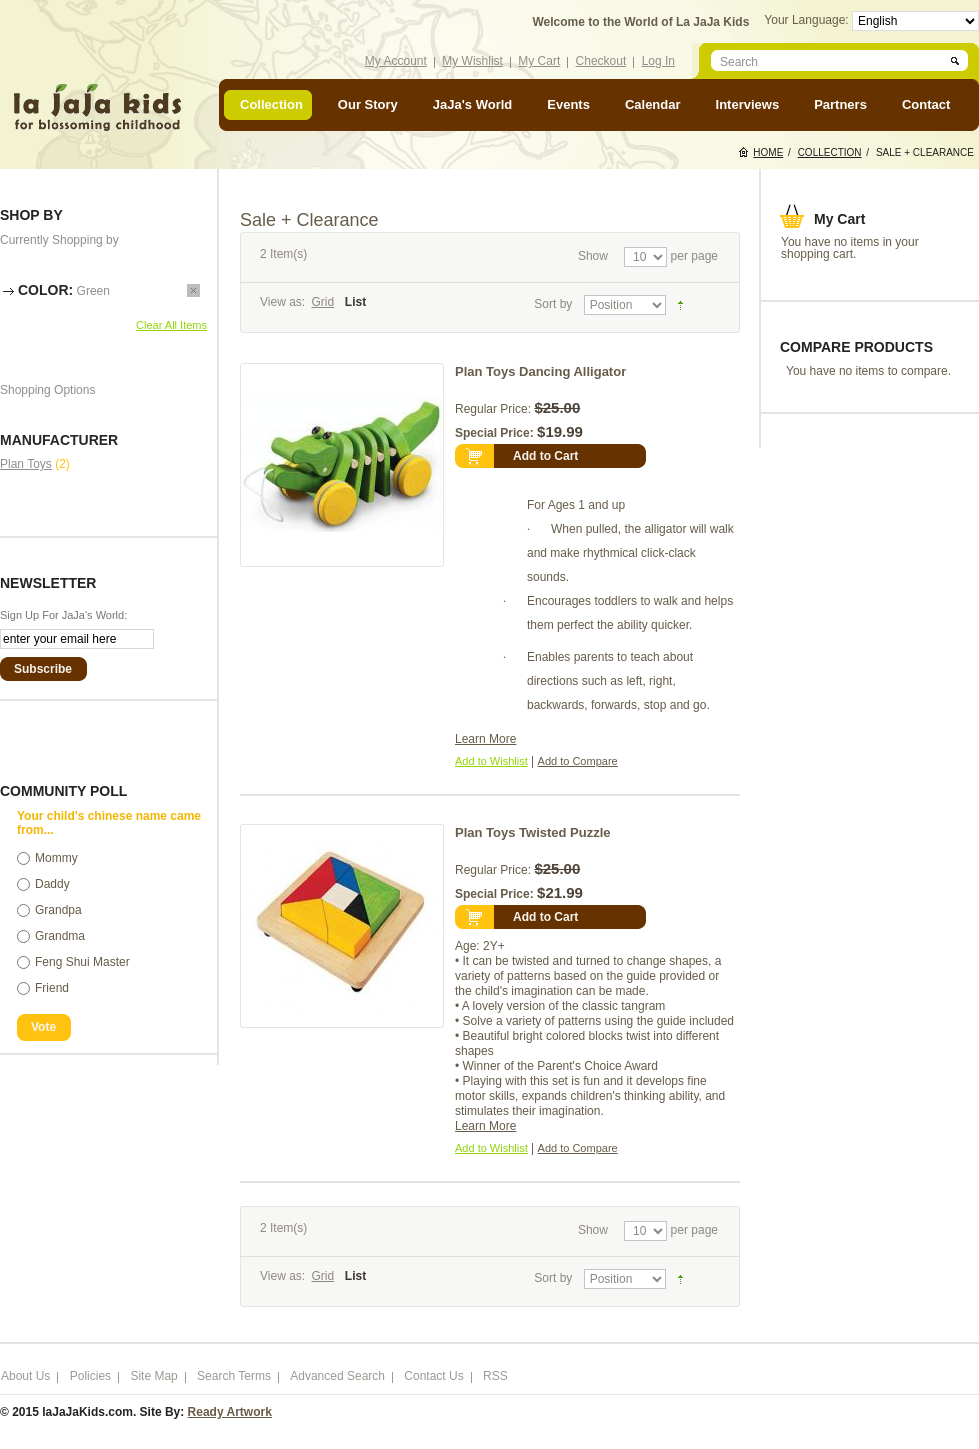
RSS (495, 1376)
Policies (90, 1376)
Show (593, 256)
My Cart (539, 61)
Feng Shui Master (82, 962)
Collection (830, 152)
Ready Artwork (230, 1412)
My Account (396, 61)
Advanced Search (337, 1376)
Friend (52, 988)
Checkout (601, 61)
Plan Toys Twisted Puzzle (533, 832)
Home (768, 152)
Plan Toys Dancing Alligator (540, 371)
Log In (658, 61)
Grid (322, 302)
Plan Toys (26, 464)
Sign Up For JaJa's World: (63, 615)
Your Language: (808, 20)
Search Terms (234, 1376)
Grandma (60, 936)
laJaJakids (97, 107)
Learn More (485, 739)
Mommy (56, 858)
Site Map (153, 1376)
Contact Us (433, 1376)
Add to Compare (578, 761)
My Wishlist (472, 61)
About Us (25, 1376)
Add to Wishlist (491, 761)
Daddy (52, 884)
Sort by (553, 304)
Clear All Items (171, 325)
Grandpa (58, 910)
